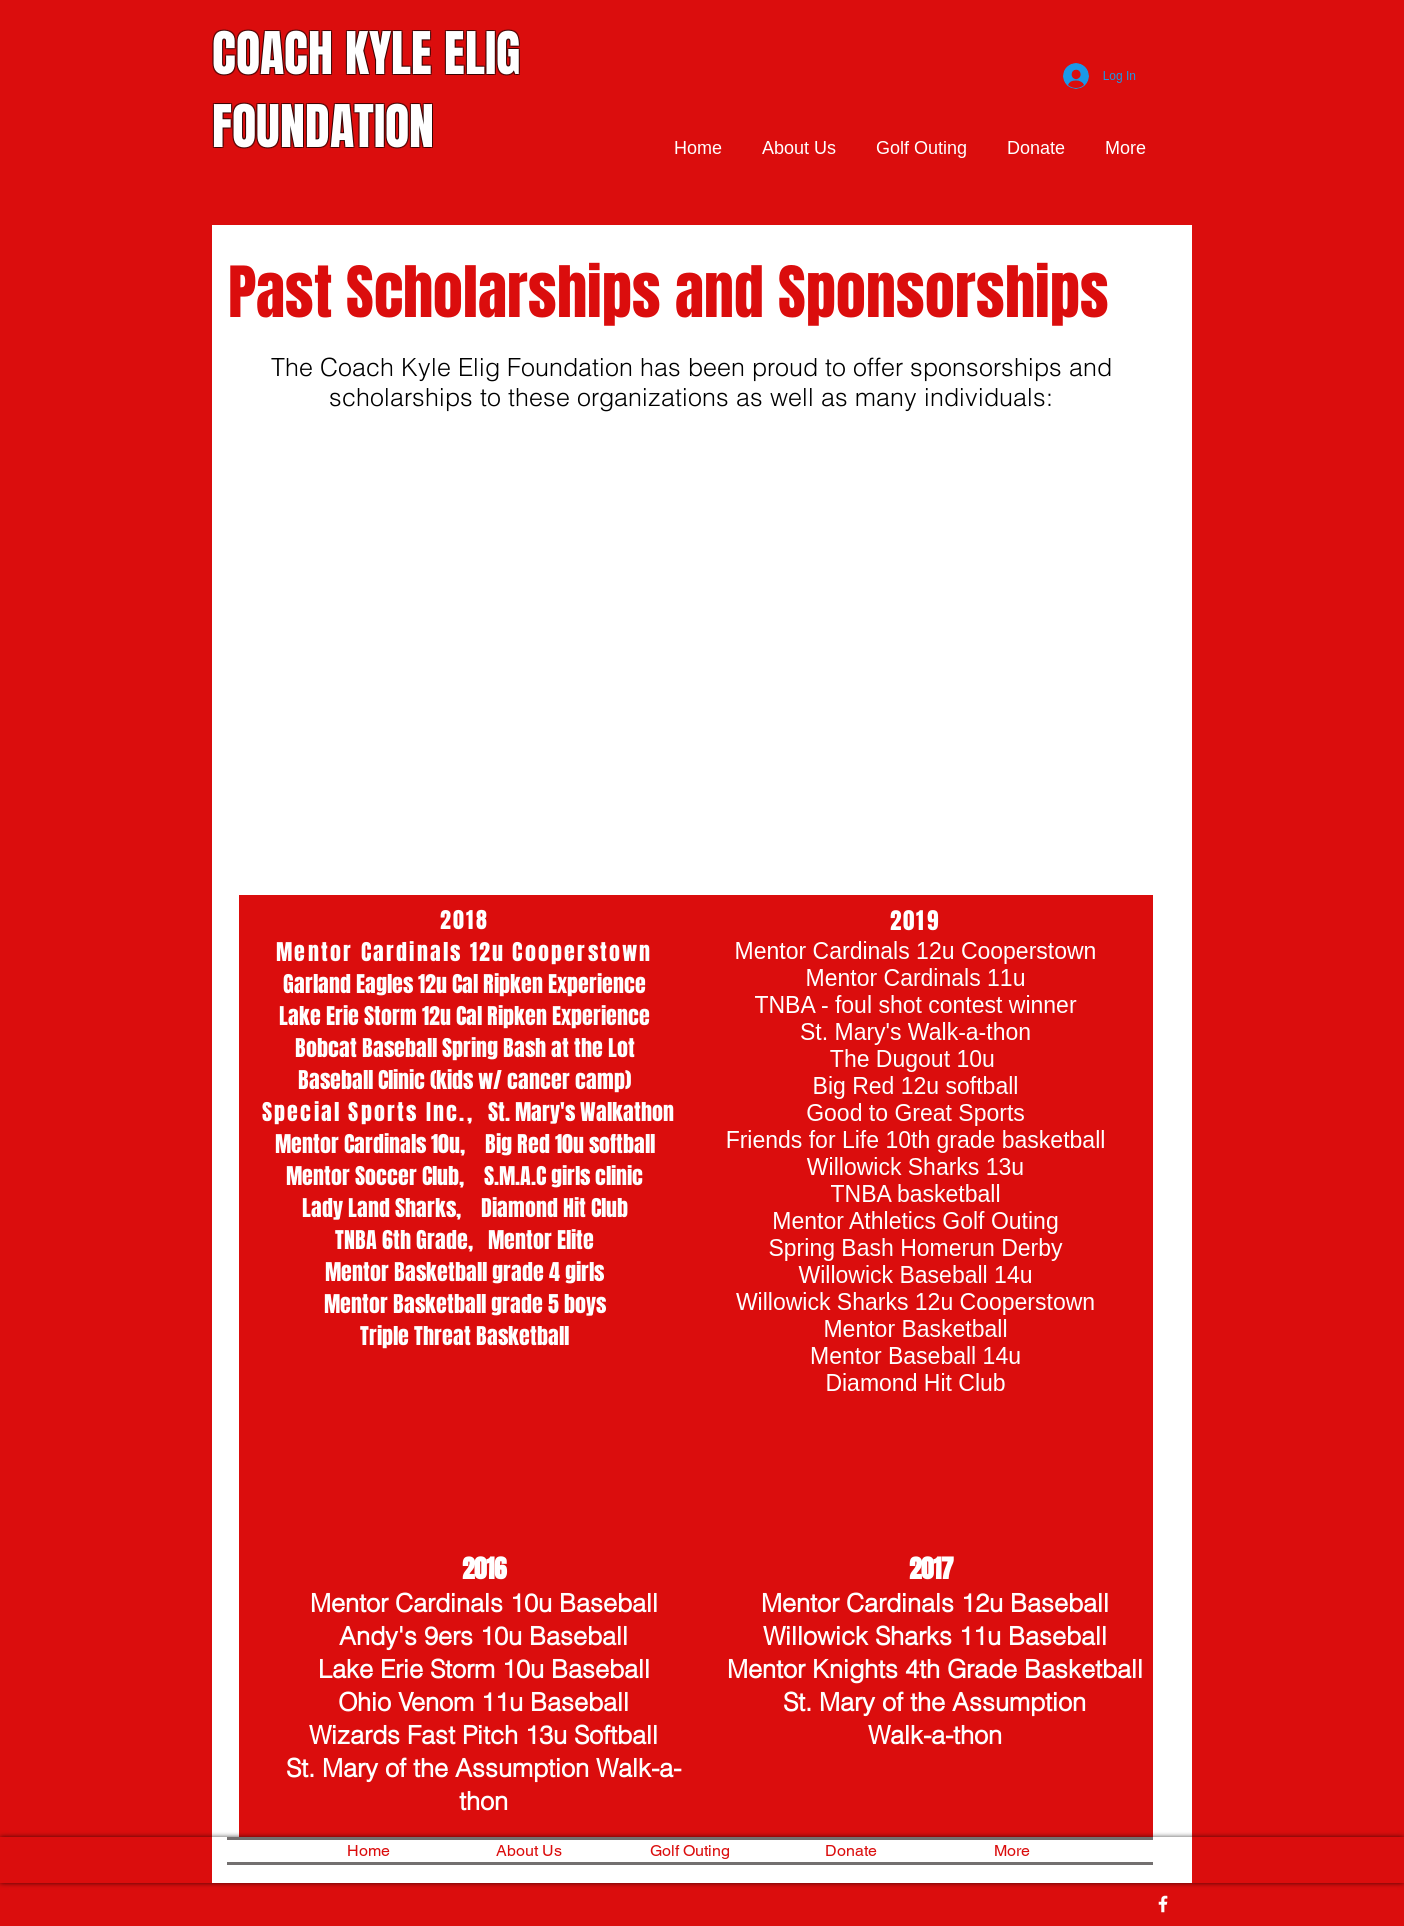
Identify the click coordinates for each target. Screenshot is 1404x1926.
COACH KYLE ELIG (366, 53)
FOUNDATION (323, 126)
